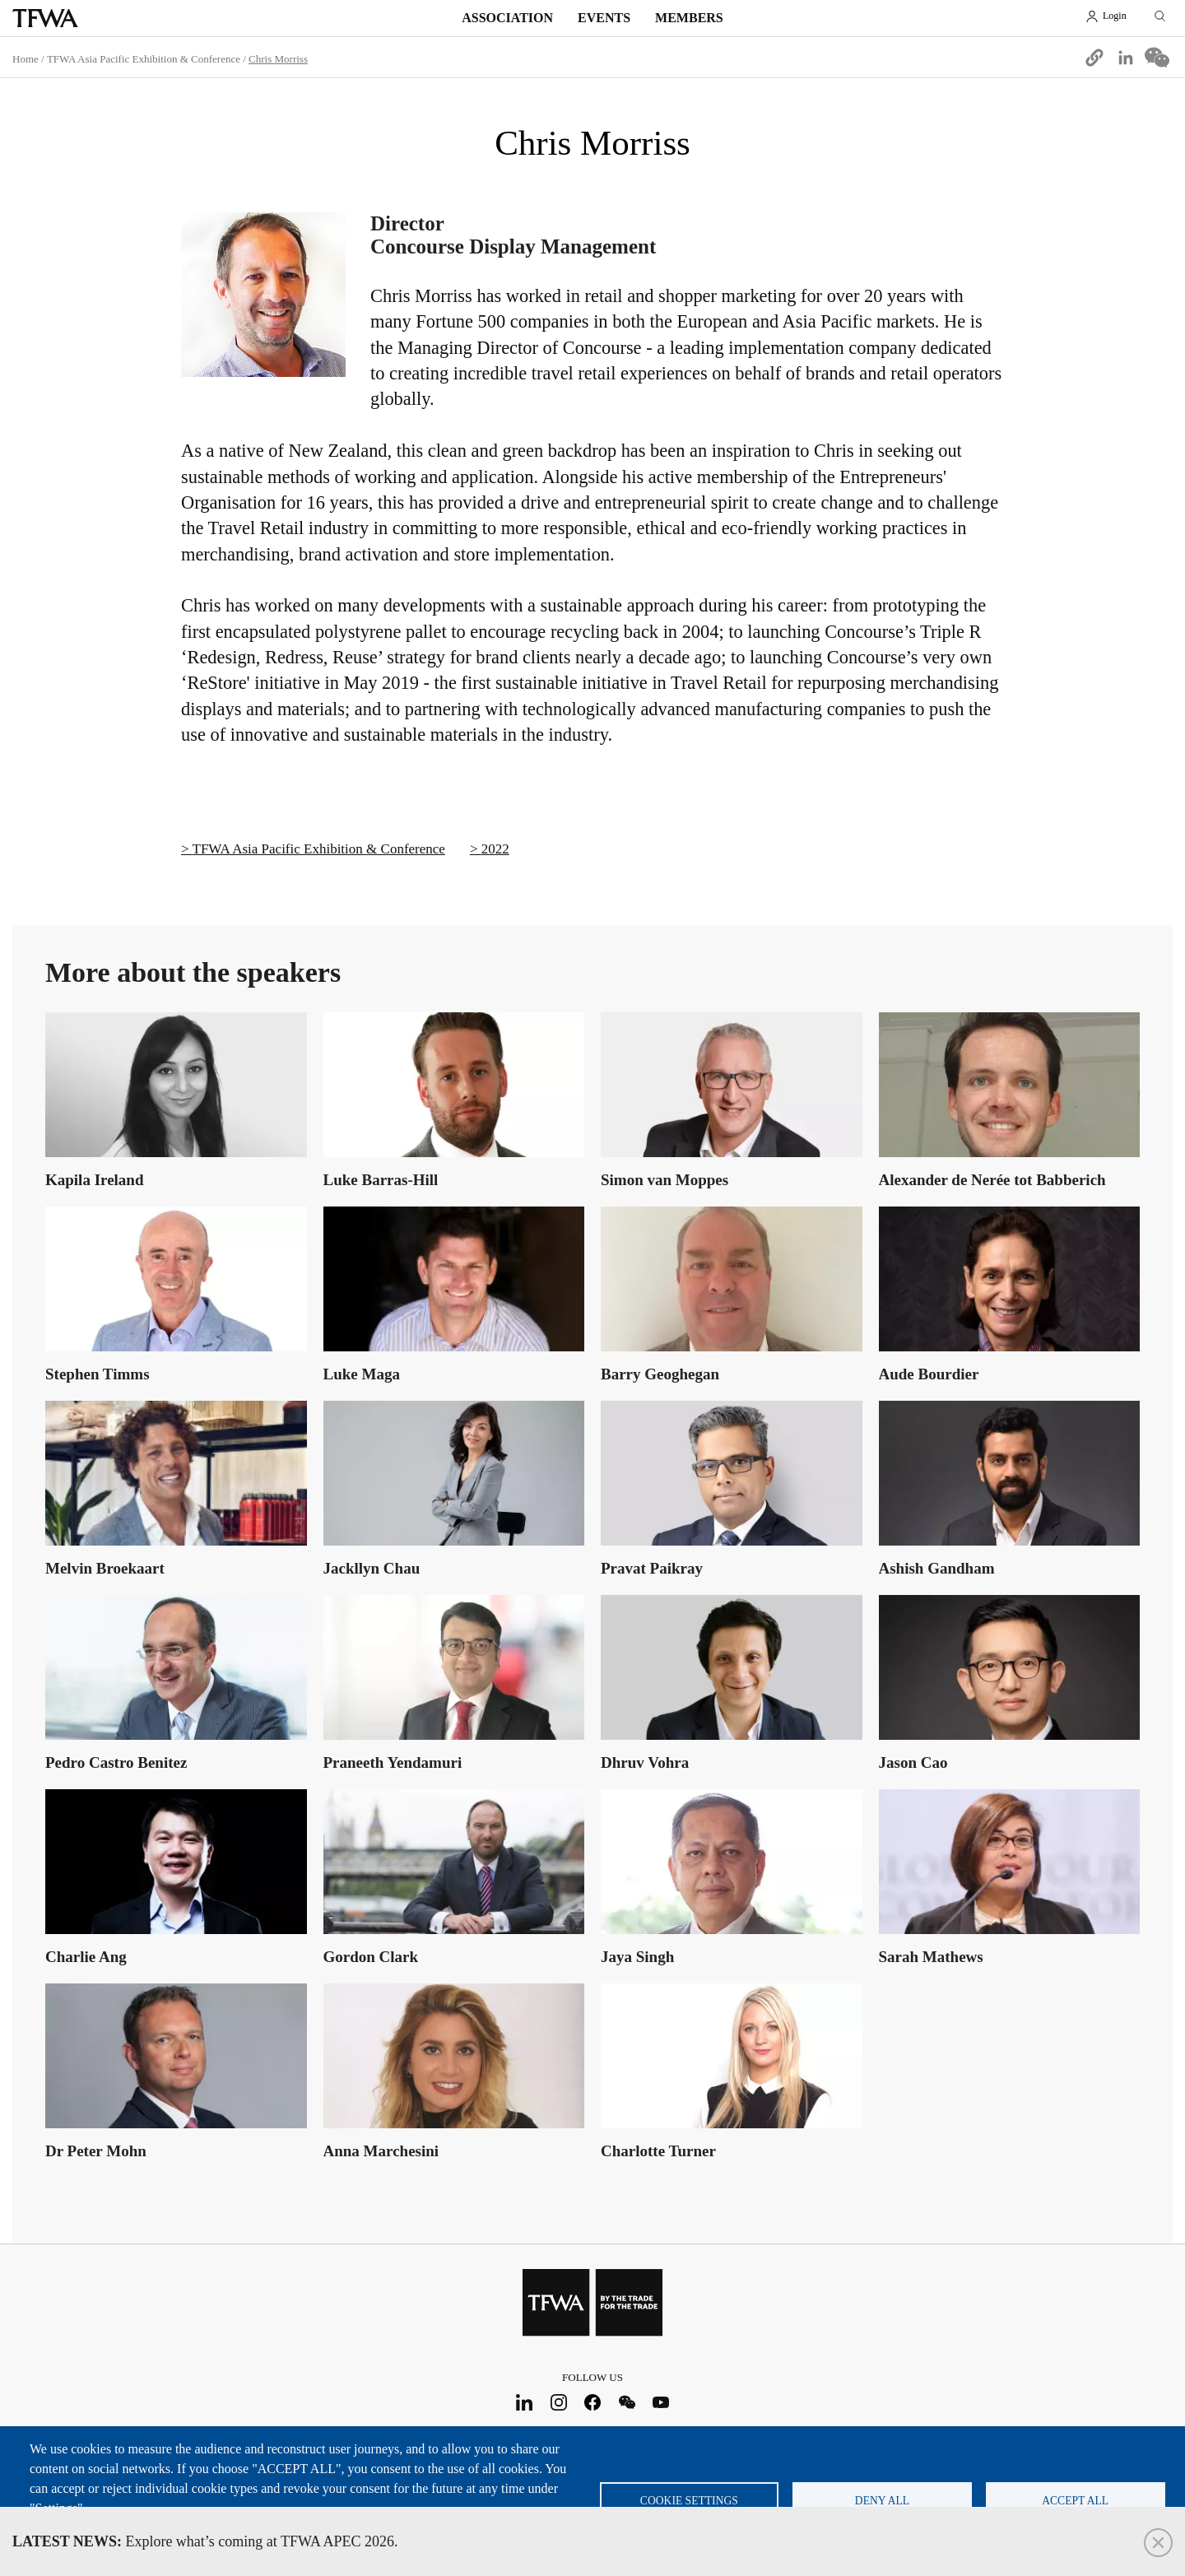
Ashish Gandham (937, 1568)
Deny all (882, 2501)
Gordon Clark (371, 1956)
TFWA (45, 18)
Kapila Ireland (94, 1179)
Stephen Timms (97, 1374)
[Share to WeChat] (1157, 57)
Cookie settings (689, 2501)
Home (25, 59)
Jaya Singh (637, 1956)
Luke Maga (361, 1374)
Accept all (1075, 2501)
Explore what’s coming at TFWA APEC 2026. (205, 2541)
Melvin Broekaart (105, 1568)
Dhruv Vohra (645, 1762)
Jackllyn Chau (372, 1568)
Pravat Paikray (652, 1568)
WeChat (626, 2402)
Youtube (661, 2402)
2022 (495, 849)
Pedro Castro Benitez (116, 1762)
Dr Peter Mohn (95, 2151)
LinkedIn (524, 2402)
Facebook (593, 2402)
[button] (1094, 57)
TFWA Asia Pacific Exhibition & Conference (143, 59)
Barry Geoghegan (660, 1374)
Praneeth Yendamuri (392, 1762)
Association (507, 18)
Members (689, 18)
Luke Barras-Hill (381, 1179)
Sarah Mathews (931, 1956)
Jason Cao (913, 1762)
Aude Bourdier (929, 1374)
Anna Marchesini (381, 2151)
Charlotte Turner (658, 2151)
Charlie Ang (86, 1956)
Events (604, 18)
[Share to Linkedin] (1125, 57)
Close (1158, 2542)
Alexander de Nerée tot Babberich (992, 1179)
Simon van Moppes (664, 1179)
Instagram (558, 2402)
